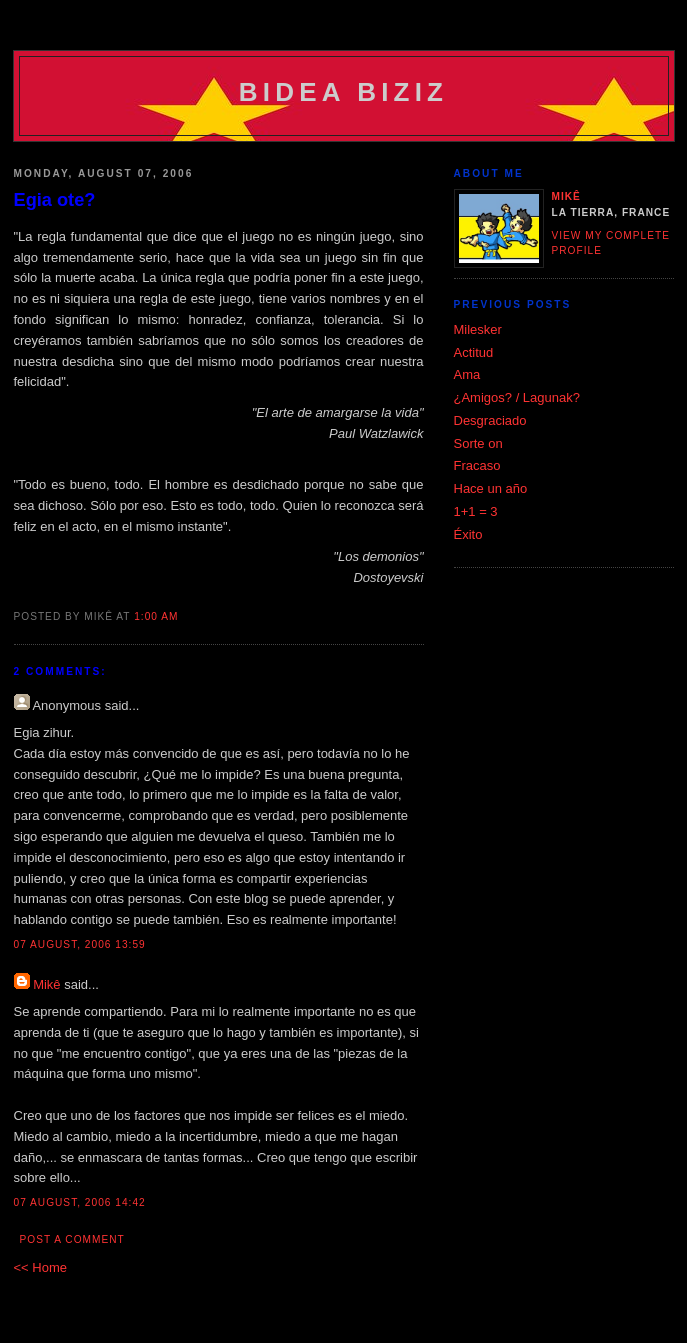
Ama (467, 374)
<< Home (40, 1267)
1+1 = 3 (476, 511)
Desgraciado (490, 420)
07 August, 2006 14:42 (80, 1202)
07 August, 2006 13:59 (80, 944)
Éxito (468, 534)
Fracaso (477, 465)
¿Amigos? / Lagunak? (517, 397)
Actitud (474, 352)
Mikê (46, 984)
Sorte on (478, 443)
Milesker (478, 329)
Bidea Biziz (343, 92)
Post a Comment (72, 1239)
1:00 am (156, 616)
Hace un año (491, 488)
